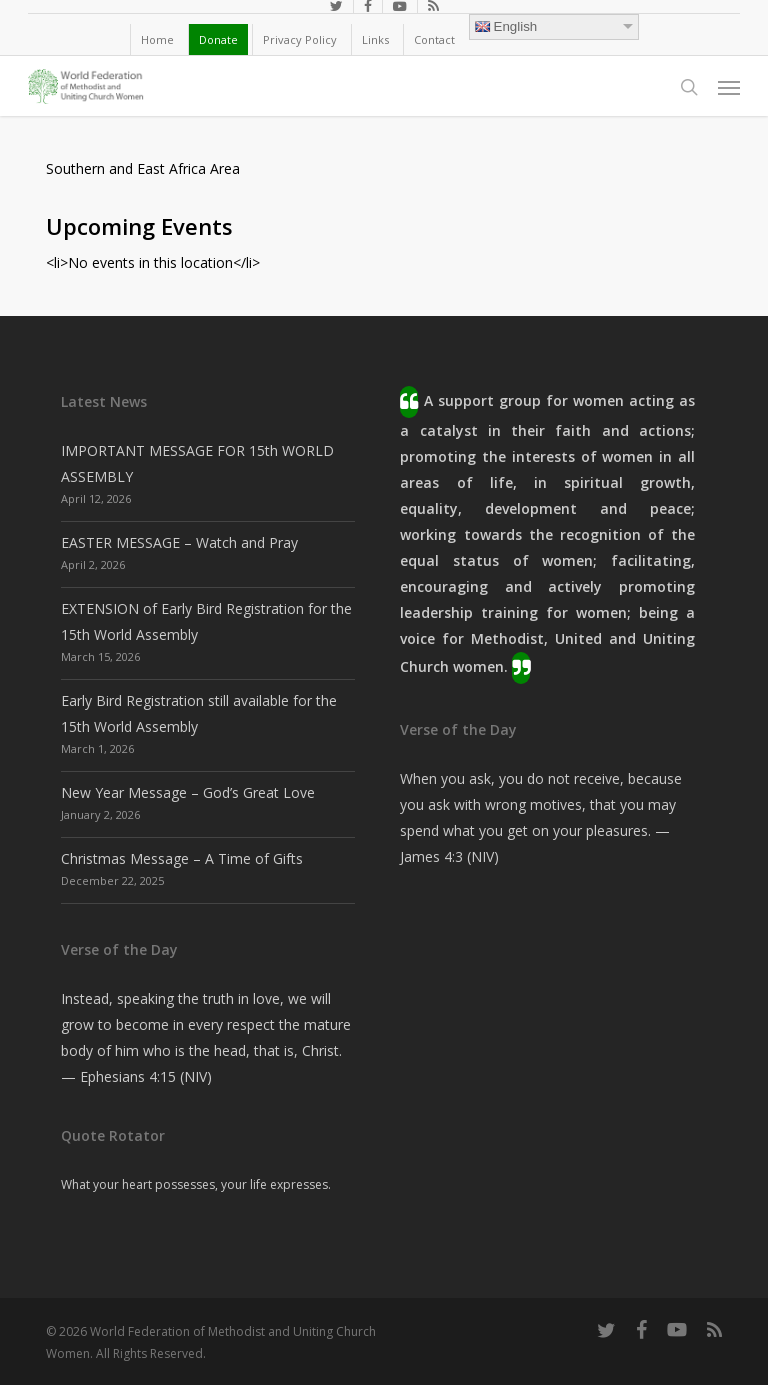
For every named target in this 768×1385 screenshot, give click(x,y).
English (506, 26)
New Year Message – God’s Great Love (188, 792)
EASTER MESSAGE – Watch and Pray (179, 542)
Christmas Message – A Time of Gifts (182, 858)
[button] (729, 87)
